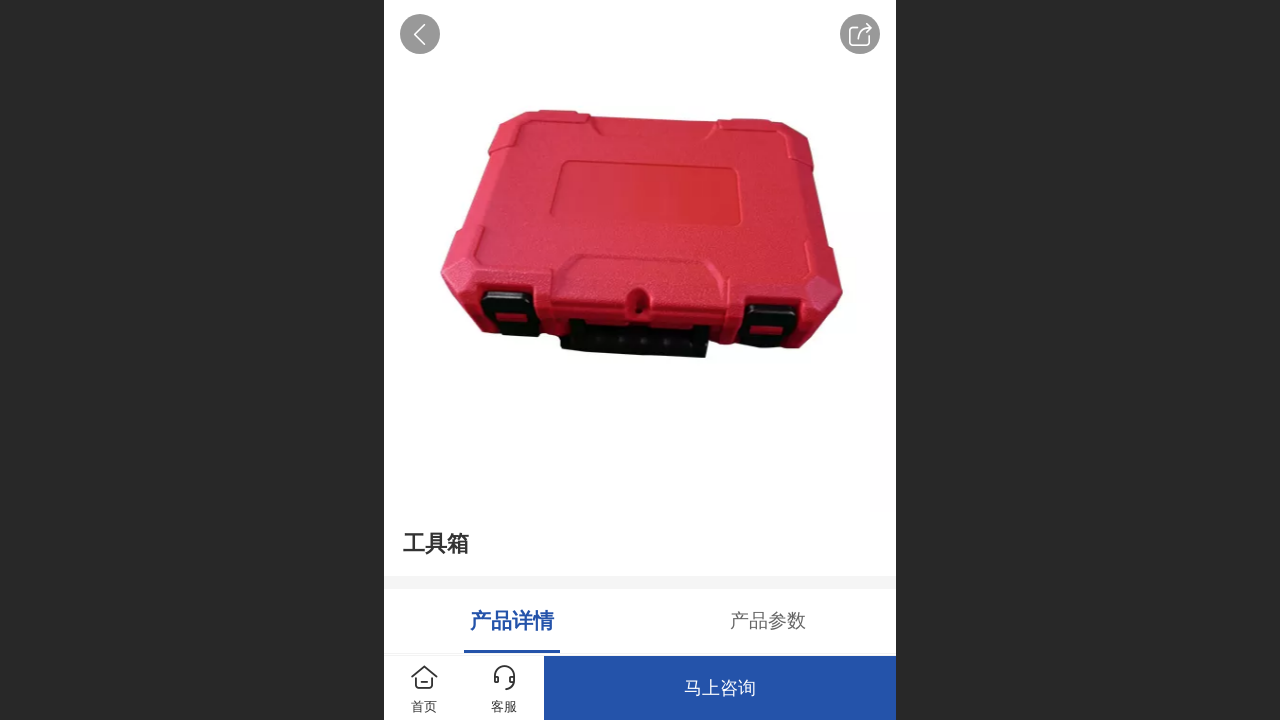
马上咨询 (720, 688)
